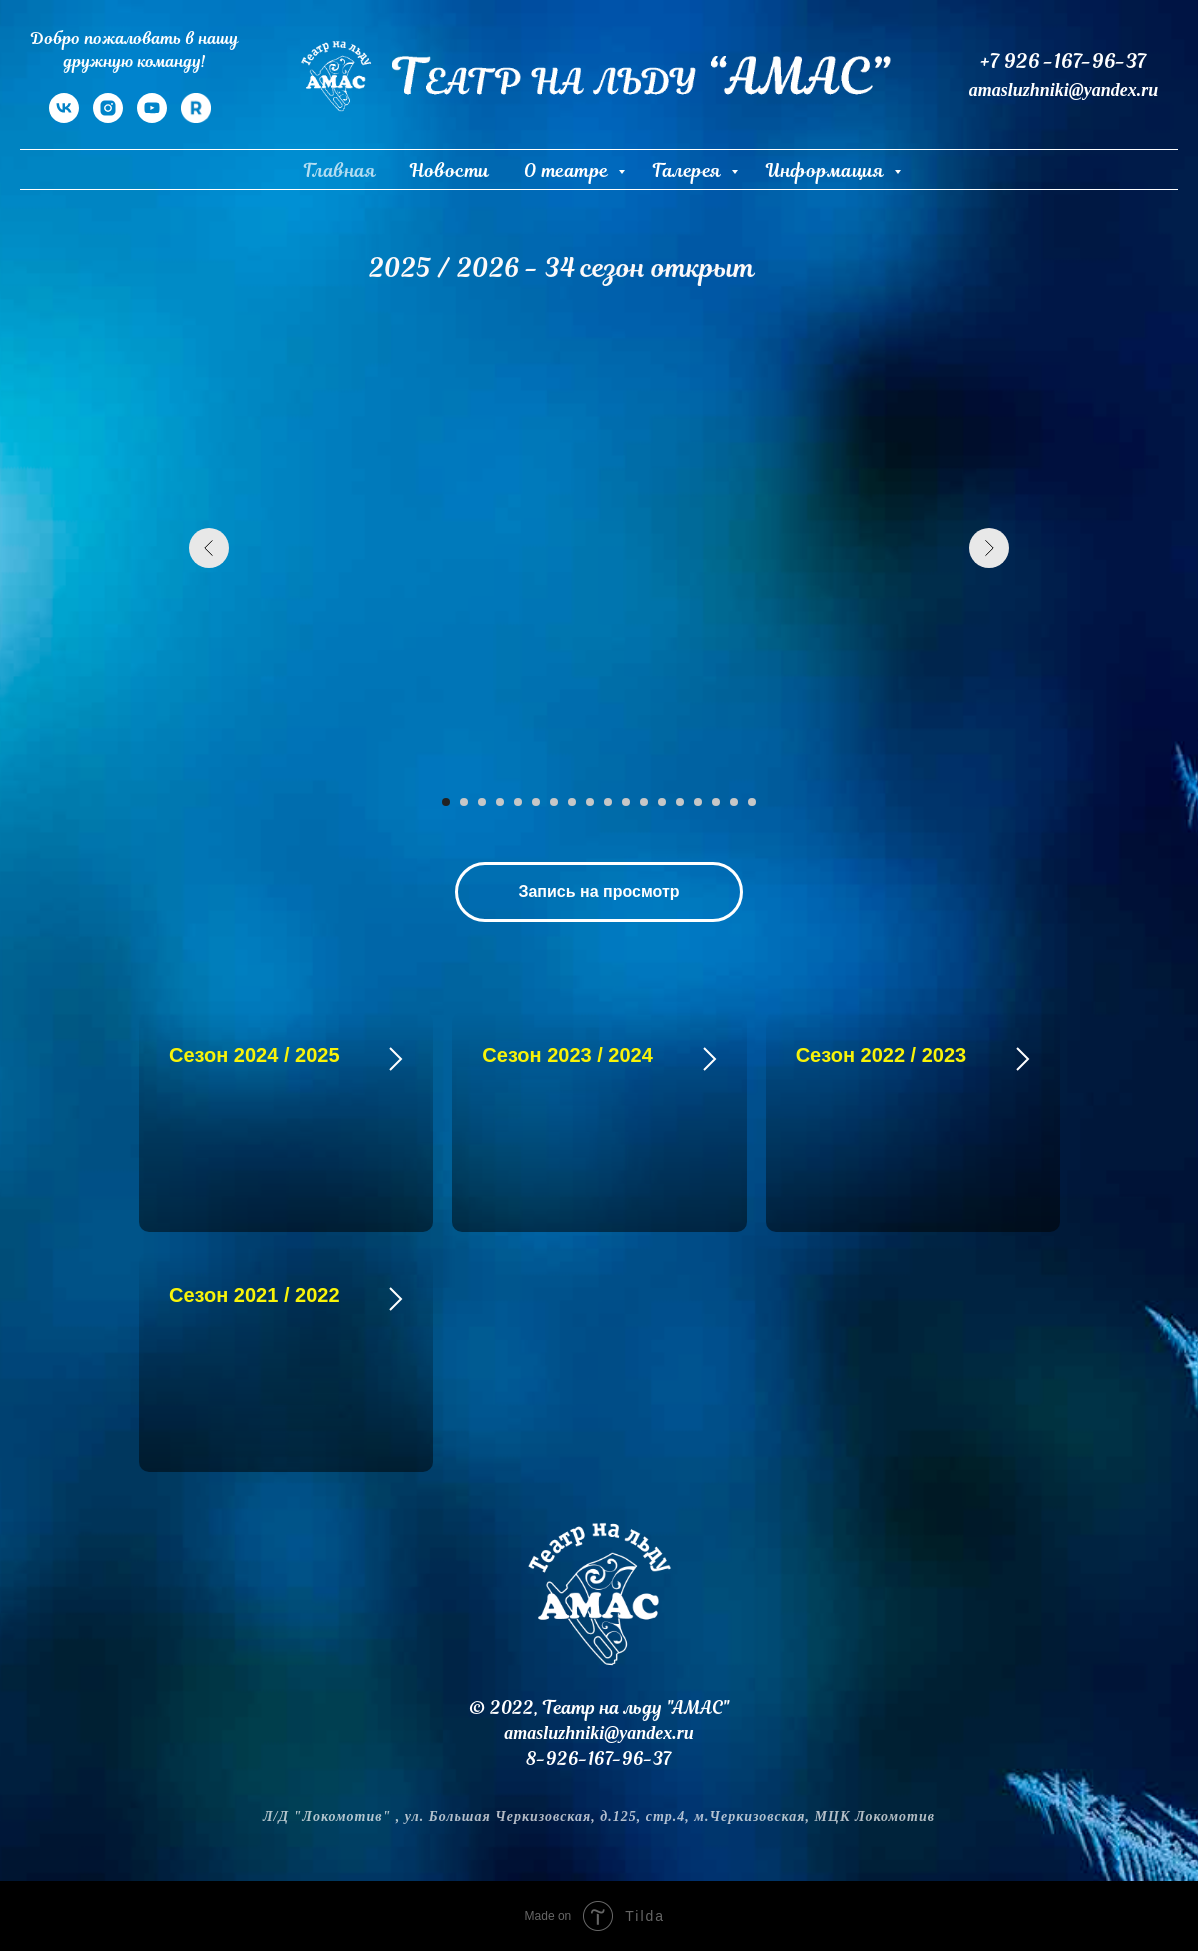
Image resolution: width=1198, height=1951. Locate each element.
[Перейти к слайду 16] (716, 802)
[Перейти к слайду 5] (518, 802)
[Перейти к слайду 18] (752, 802)
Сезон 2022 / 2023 (881, 1055)
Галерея (689, 170)
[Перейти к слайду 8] (572, 802)
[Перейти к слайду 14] (680, 802)
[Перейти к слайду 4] (500, 802)
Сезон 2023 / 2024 (567, 1055)
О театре (569, 170)
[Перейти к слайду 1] (446, 802)
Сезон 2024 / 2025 (254, 1055)
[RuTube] (196, 117)
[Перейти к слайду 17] (734, 802)
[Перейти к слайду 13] (662, 802)
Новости (450, 170)
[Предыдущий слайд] (209, 548)
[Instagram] (108, 117)
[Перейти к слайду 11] (626, 802)
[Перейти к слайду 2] (464, 802)
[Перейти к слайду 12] (644, 802)
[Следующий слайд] (989, 548)
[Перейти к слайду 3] (482, 802)
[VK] (64, 117)
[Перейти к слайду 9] (590, 802)
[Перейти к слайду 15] (698, 802)
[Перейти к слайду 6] (536, 802)
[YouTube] (152, 117)
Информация (827, 170)
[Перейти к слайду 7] (554, 802)
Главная (340, 170)
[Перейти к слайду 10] (608, 802)
